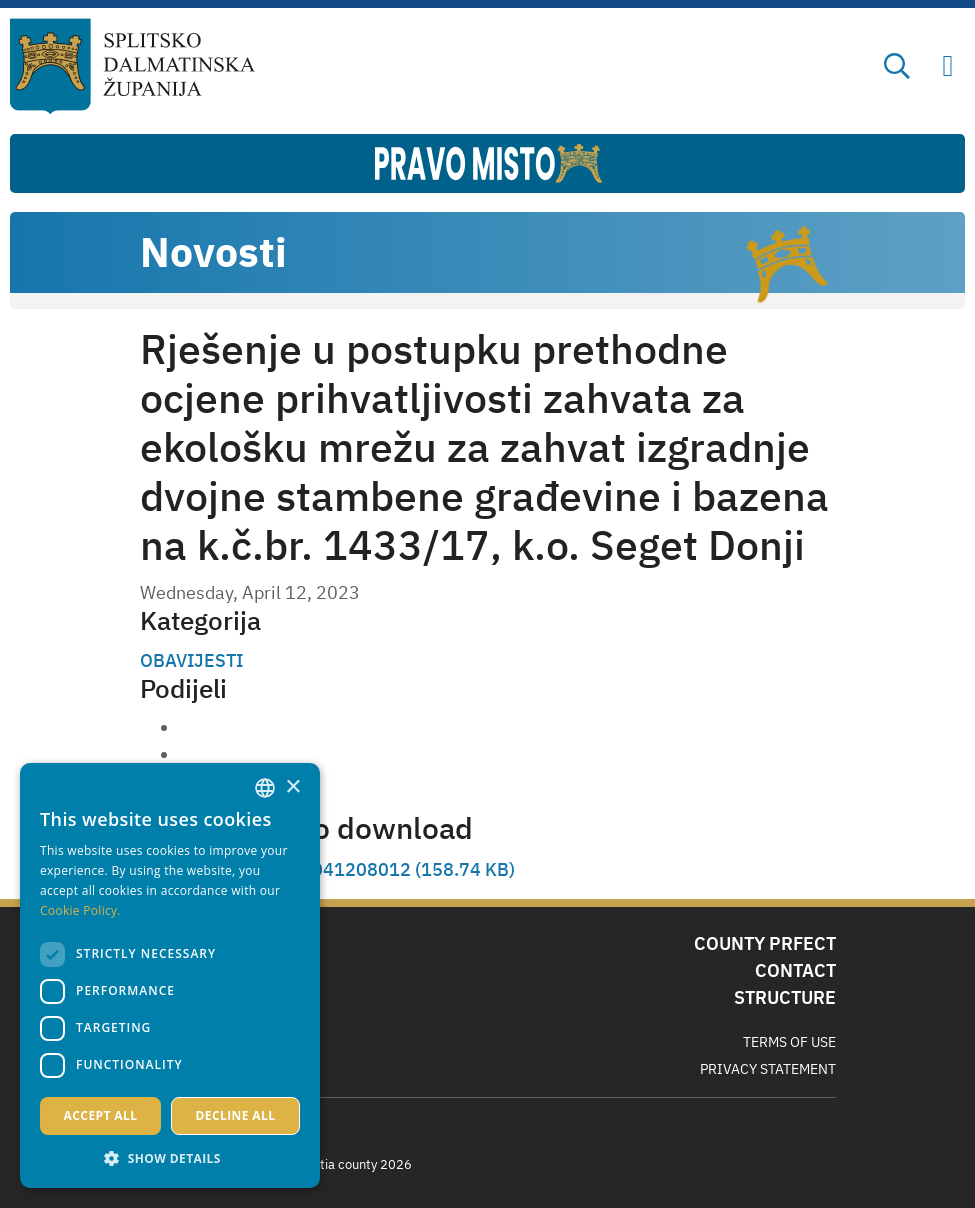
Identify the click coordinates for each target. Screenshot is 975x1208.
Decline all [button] (236, 1115)
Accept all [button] (101, 1115)
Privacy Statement (768, 1069)
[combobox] (265, 788)
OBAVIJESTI (191, 660)
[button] (170, 1158)
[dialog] (170, 975)
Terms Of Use (789, 1042)
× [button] (292, 787)
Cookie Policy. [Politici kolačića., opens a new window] (80, 910)
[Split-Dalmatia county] (132, 66)
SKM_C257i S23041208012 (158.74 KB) (347, 869)
